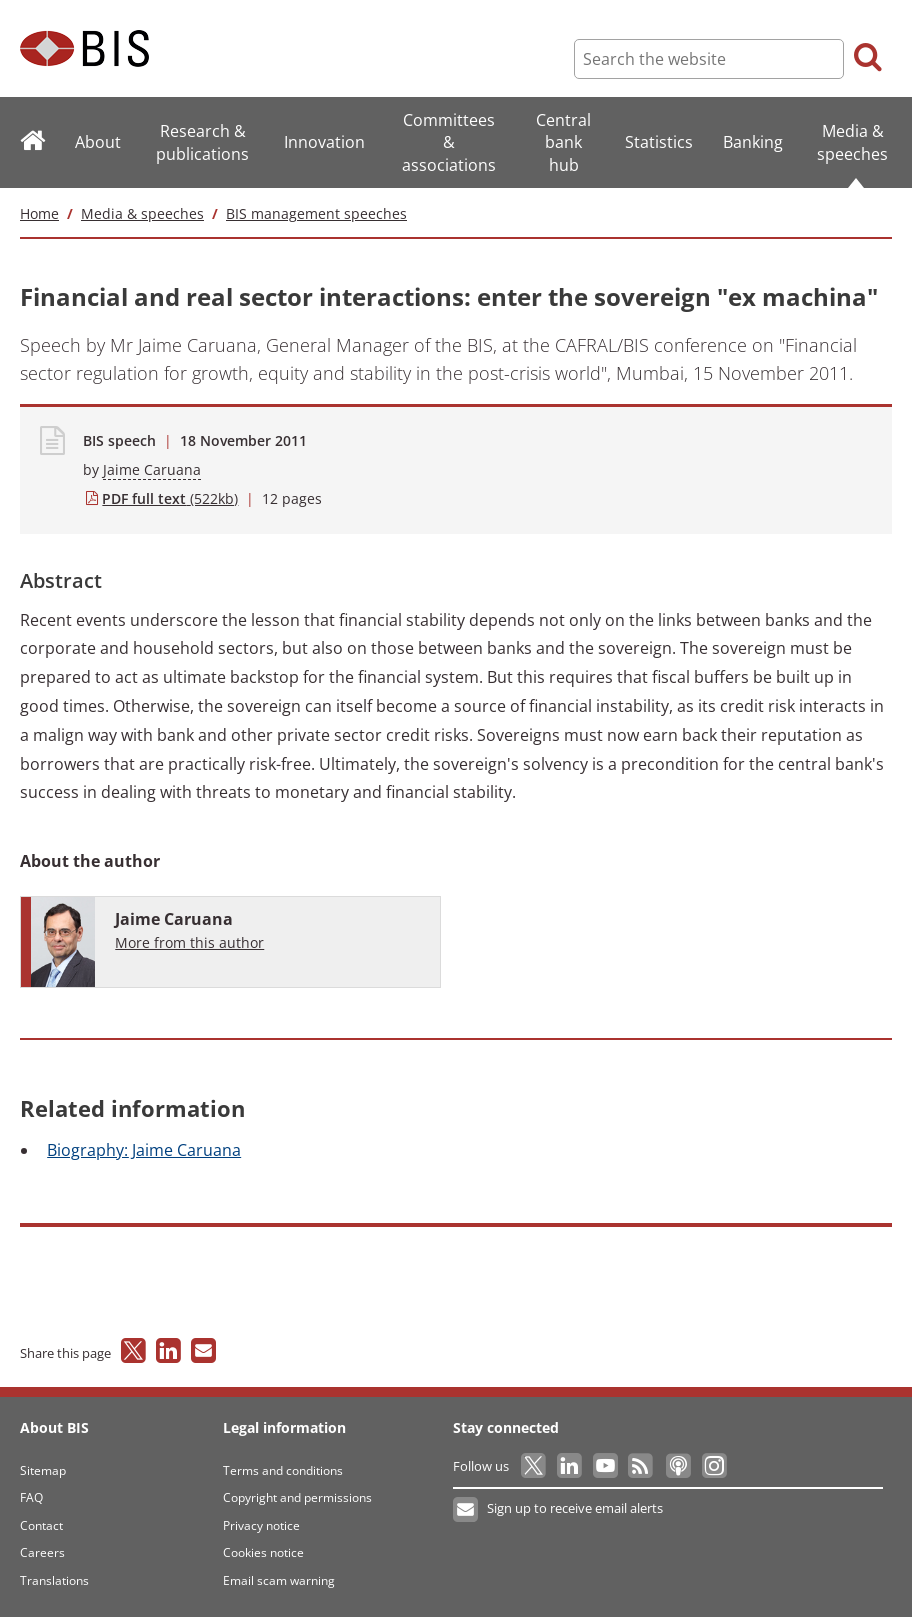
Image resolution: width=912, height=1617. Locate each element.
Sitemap (43, 1470)
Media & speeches (142, 213)
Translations (54, 1580)
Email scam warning (279, 1580)
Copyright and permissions (297, 1497)
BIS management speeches (316, 213)
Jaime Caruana (152, 469)
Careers (42, 1552)
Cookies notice (263, 1552)
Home (39, 213)
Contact (41, 1525)
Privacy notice (261, 1525)
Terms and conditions (283, 1470)
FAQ (31, 1497)
